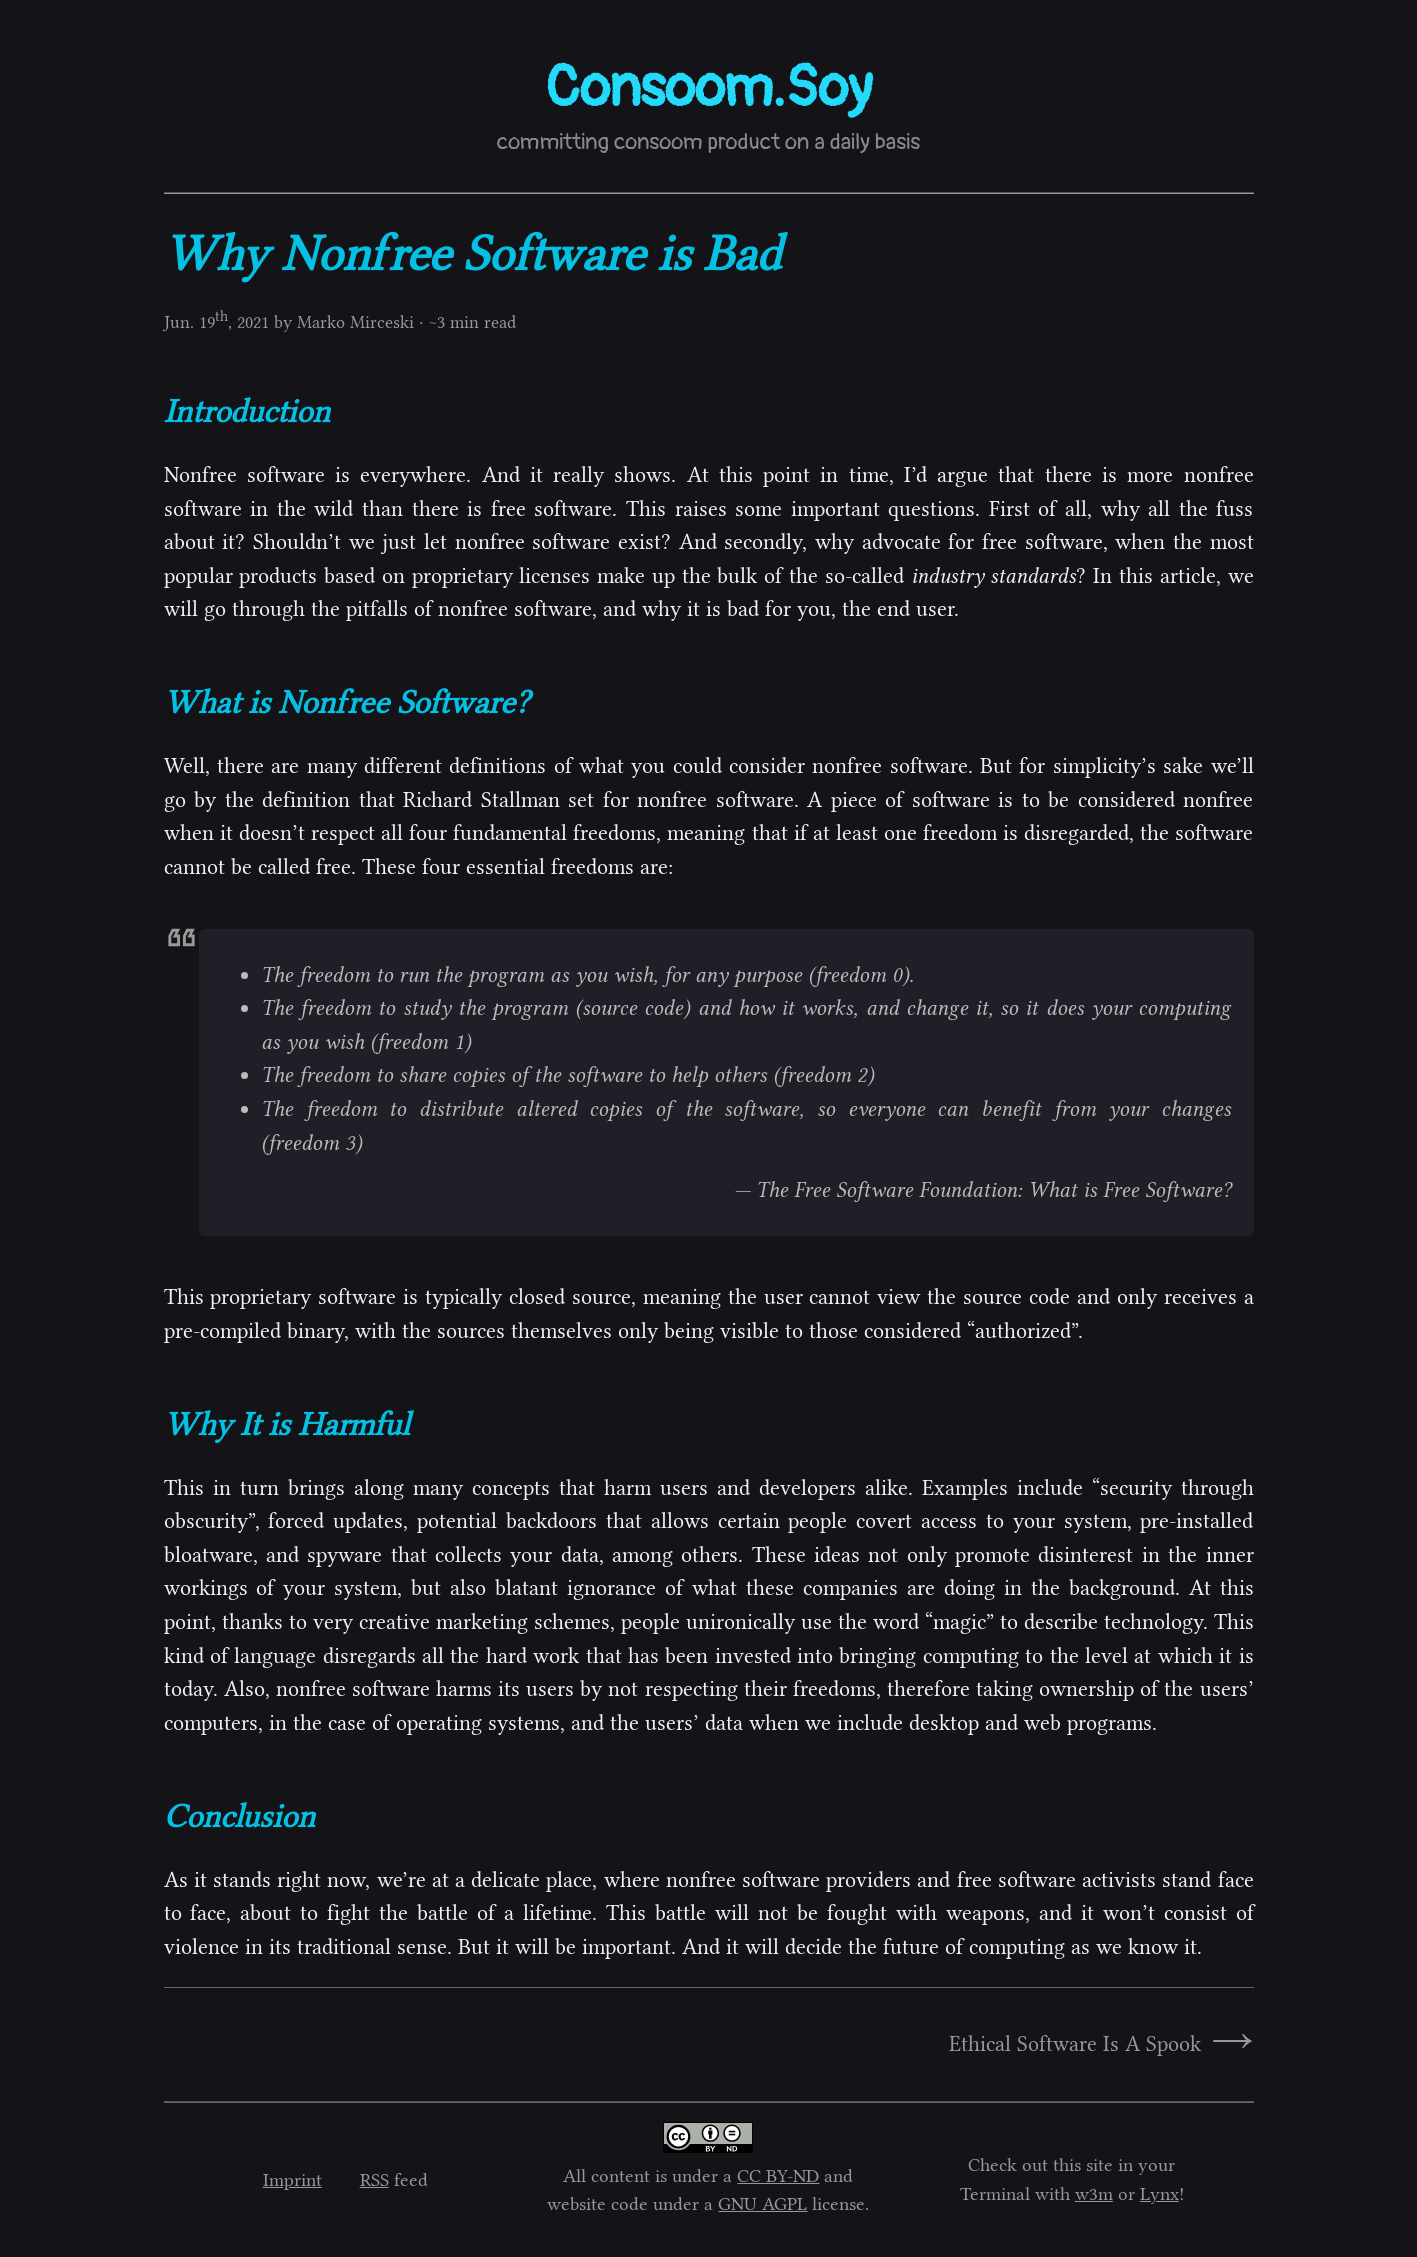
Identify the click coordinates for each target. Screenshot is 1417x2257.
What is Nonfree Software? (346, 702)
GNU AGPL (762, 2204)
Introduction (247, 411)
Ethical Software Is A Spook (1075, 2044)
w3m (1094, 2194)
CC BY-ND (778, 2176)
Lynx (1159, 2194)
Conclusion (239, 1816)
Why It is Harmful (286, 1424)
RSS (374, 2180)
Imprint (292, 2180)
